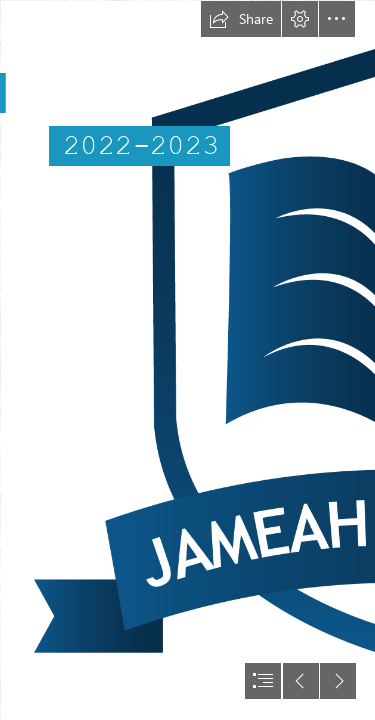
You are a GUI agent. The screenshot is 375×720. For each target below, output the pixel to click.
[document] (187, 360)
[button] (241, 19)
